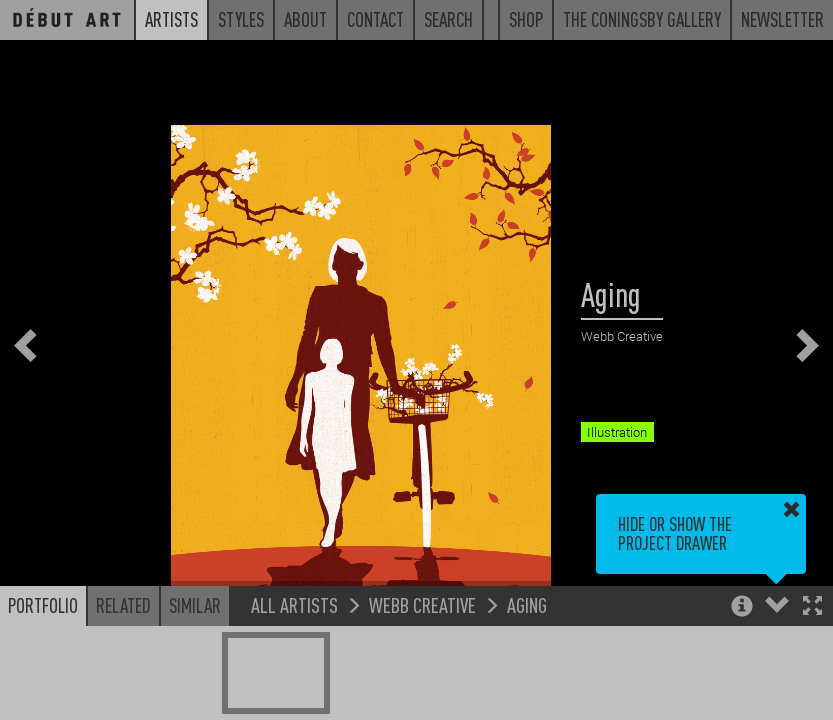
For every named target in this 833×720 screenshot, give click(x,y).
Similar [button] (195, 605)
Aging (527, 604)
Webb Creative (422, 604)
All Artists (294, 604)
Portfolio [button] (43, 605)
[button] (812, 607)
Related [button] (123, 605)
